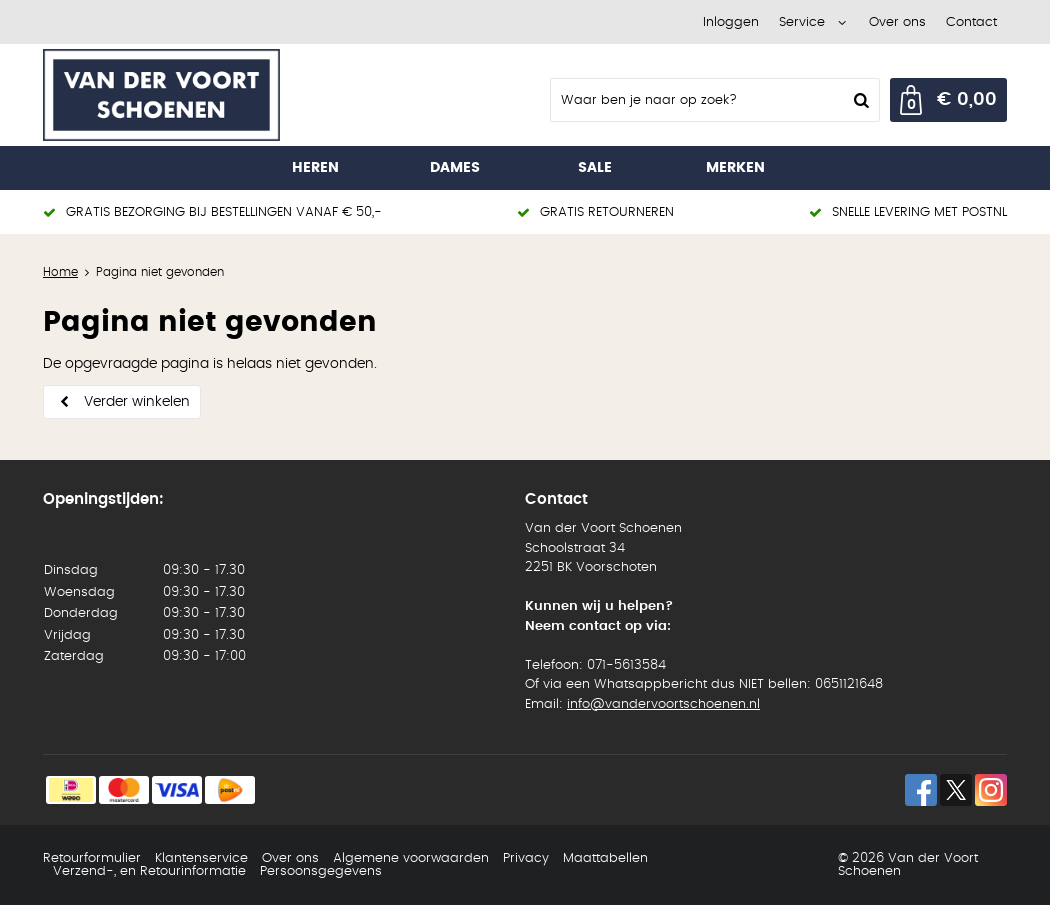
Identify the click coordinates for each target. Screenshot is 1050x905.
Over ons (897, 22)
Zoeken (859, 100)
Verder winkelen (137, 402)
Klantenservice (201, 858)
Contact (971, 22)
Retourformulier (92, 858)
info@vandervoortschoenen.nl (663, 704)
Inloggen (731, 22)
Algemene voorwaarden (411, 858)
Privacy (526, 858)
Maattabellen (605, 858)
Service (802, 22)
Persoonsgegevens (321, 871)
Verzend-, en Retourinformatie (149, 871)
